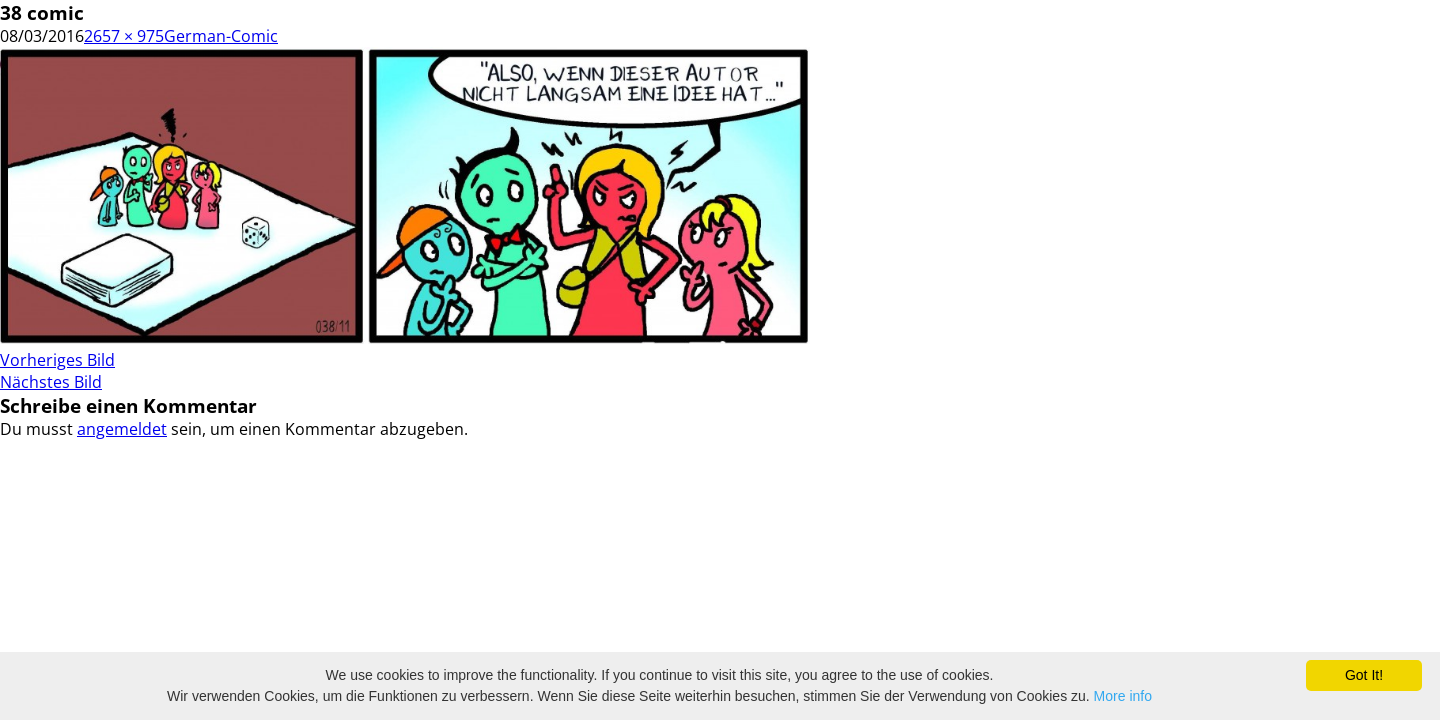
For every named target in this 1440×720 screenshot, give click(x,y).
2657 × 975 (124, 36)
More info (1123, 696)
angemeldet (122, 429)
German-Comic (221, 36)
